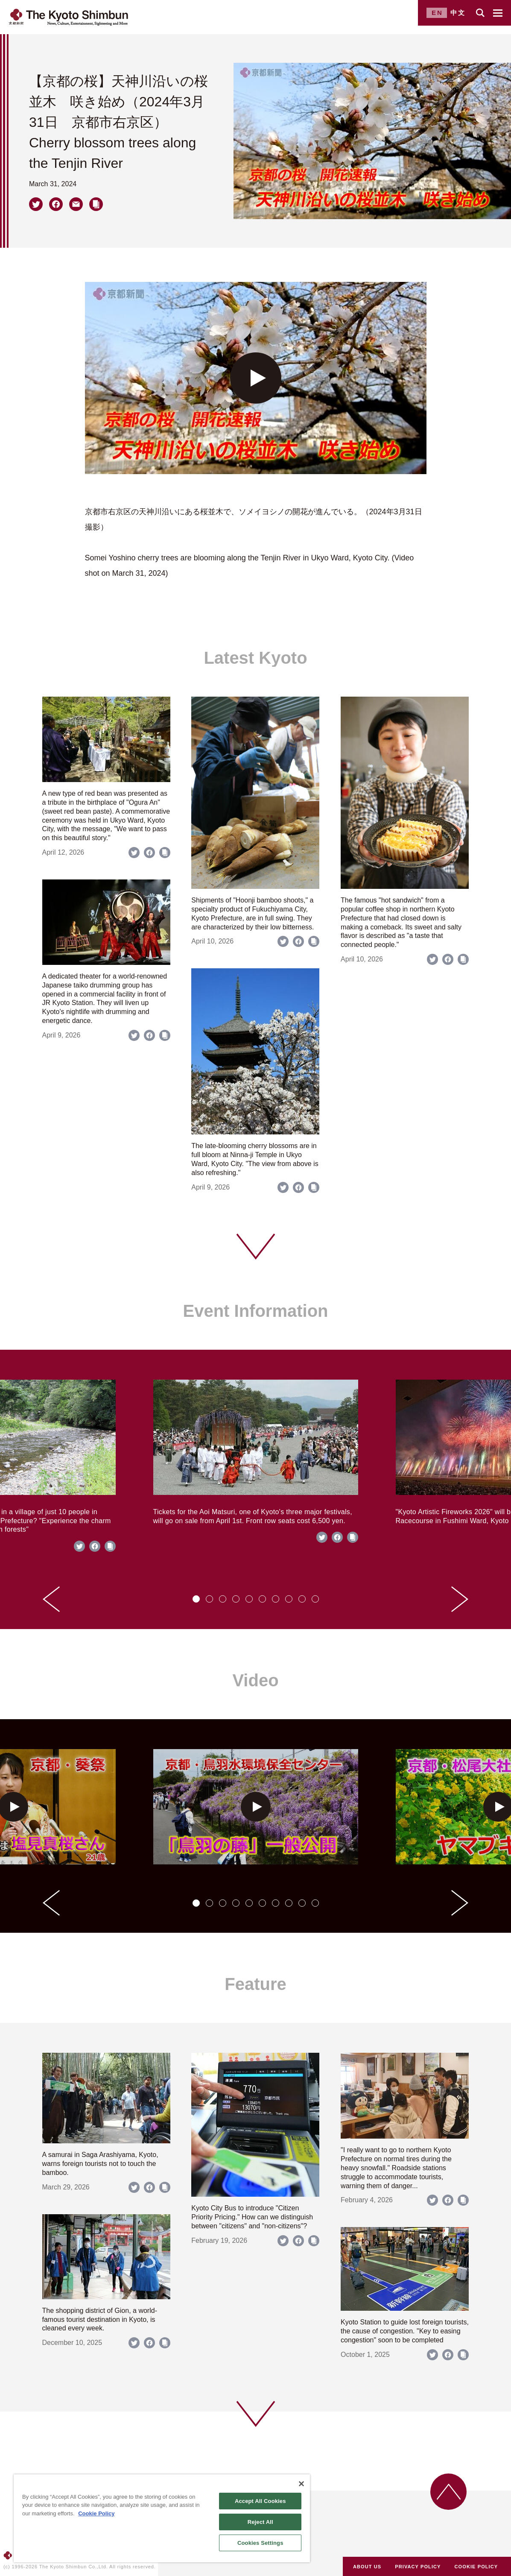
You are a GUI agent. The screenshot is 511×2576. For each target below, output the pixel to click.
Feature (255, 1984)
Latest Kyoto (255, 657)
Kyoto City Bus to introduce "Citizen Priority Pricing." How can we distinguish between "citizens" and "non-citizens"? (252, 2217)
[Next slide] (459, 1599)
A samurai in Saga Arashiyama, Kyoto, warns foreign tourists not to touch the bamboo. (100, 2163)
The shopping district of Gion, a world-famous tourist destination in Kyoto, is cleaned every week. (99, 2319)
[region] (162, 2518)
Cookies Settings (260, 2543)
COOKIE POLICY (476, 2566)
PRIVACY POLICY (418, 2566)
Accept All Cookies (260, 2501)
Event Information (255, 1310)
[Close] (301, 2483)
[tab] (196, 1599)
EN (437, 12)
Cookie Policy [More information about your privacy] (96, 2513)
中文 (458, 12)
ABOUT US (367, 2566)
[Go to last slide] (51, 1599)
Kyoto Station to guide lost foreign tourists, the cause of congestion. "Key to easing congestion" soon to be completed (405, 2331)
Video (255, 1680)
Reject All (260, 2522)
